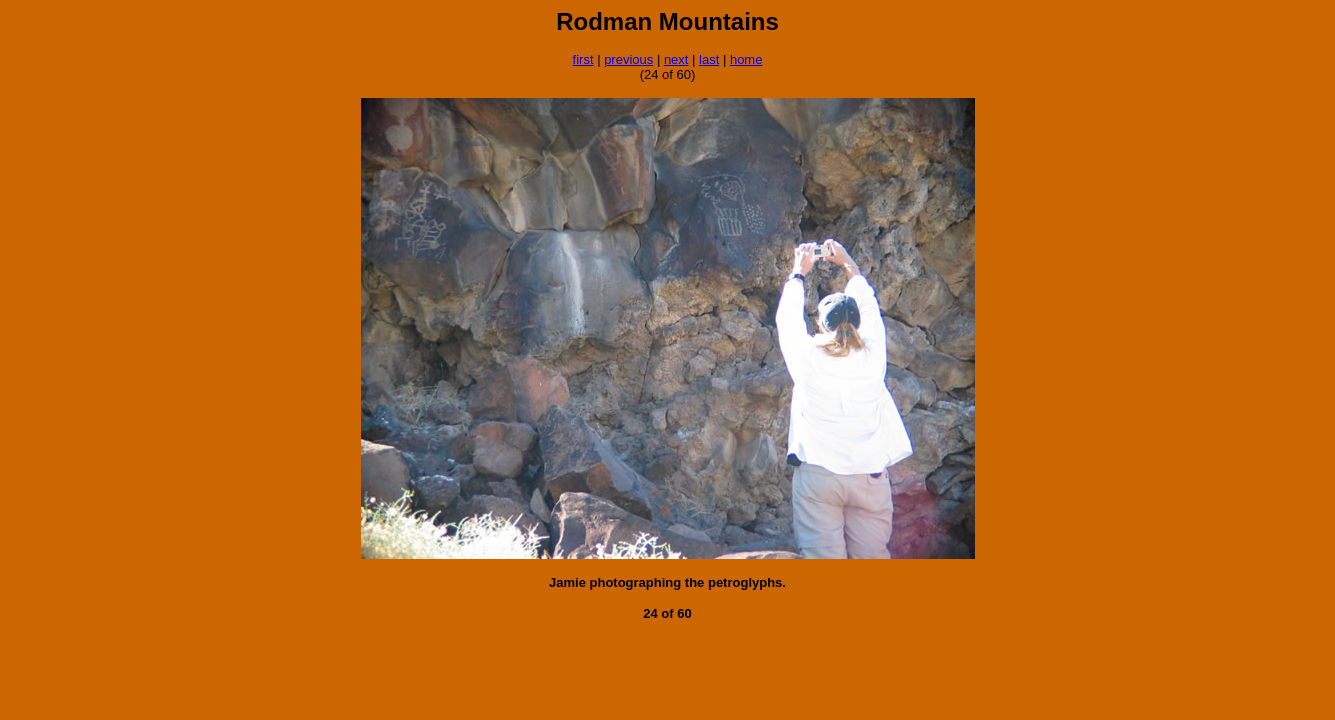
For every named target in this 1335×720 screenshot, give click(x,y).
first (583, 59)
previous (628, 59)
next (676, 59)
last (709, 59)
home (746, 59)
